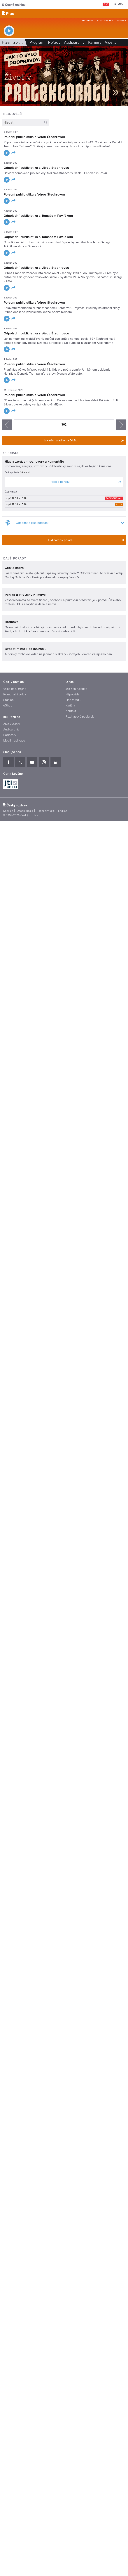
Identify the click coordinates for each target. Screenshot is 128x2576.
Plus (119, 1401)
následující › (121, 1255)
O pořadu (11, 1283)
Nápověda (73, 1858)
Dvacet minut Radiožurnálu (25, 1812)
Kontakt (71, 1875)
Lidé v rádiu (73, 1863)
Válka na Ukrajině (14, 1852)
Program (87, 20)
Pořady (54, 42)
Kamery (121, 20)
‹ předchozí (7, 1255)
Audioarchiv (105, 20)
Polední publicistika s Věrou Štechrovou (34, 220)
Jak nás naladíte (76, 1852)
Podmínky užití (46, 1974)
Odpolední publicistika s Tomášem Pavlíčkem (38, 548)
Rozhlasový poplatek (80, 1880)
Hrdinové (12, 1719)
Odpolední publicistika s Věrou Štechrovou (36, 334)
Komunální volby (14, 1858)
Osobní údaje (25, 1974)
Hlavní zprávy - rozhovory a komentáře (34, 1358)
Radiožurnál (114, 1395)
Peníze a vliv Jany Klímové (25, 1625)
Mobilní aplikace (14, 1904)
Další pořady (14, 1455)
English (62, 1974)
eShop (7, 1869)
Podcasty (9, 1899)
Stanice (8, 1863)
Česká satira (14, 1531)
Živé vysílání (11, 1887)
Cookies (8, 1974)
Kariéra (70, 1869)
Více (110, 42)
